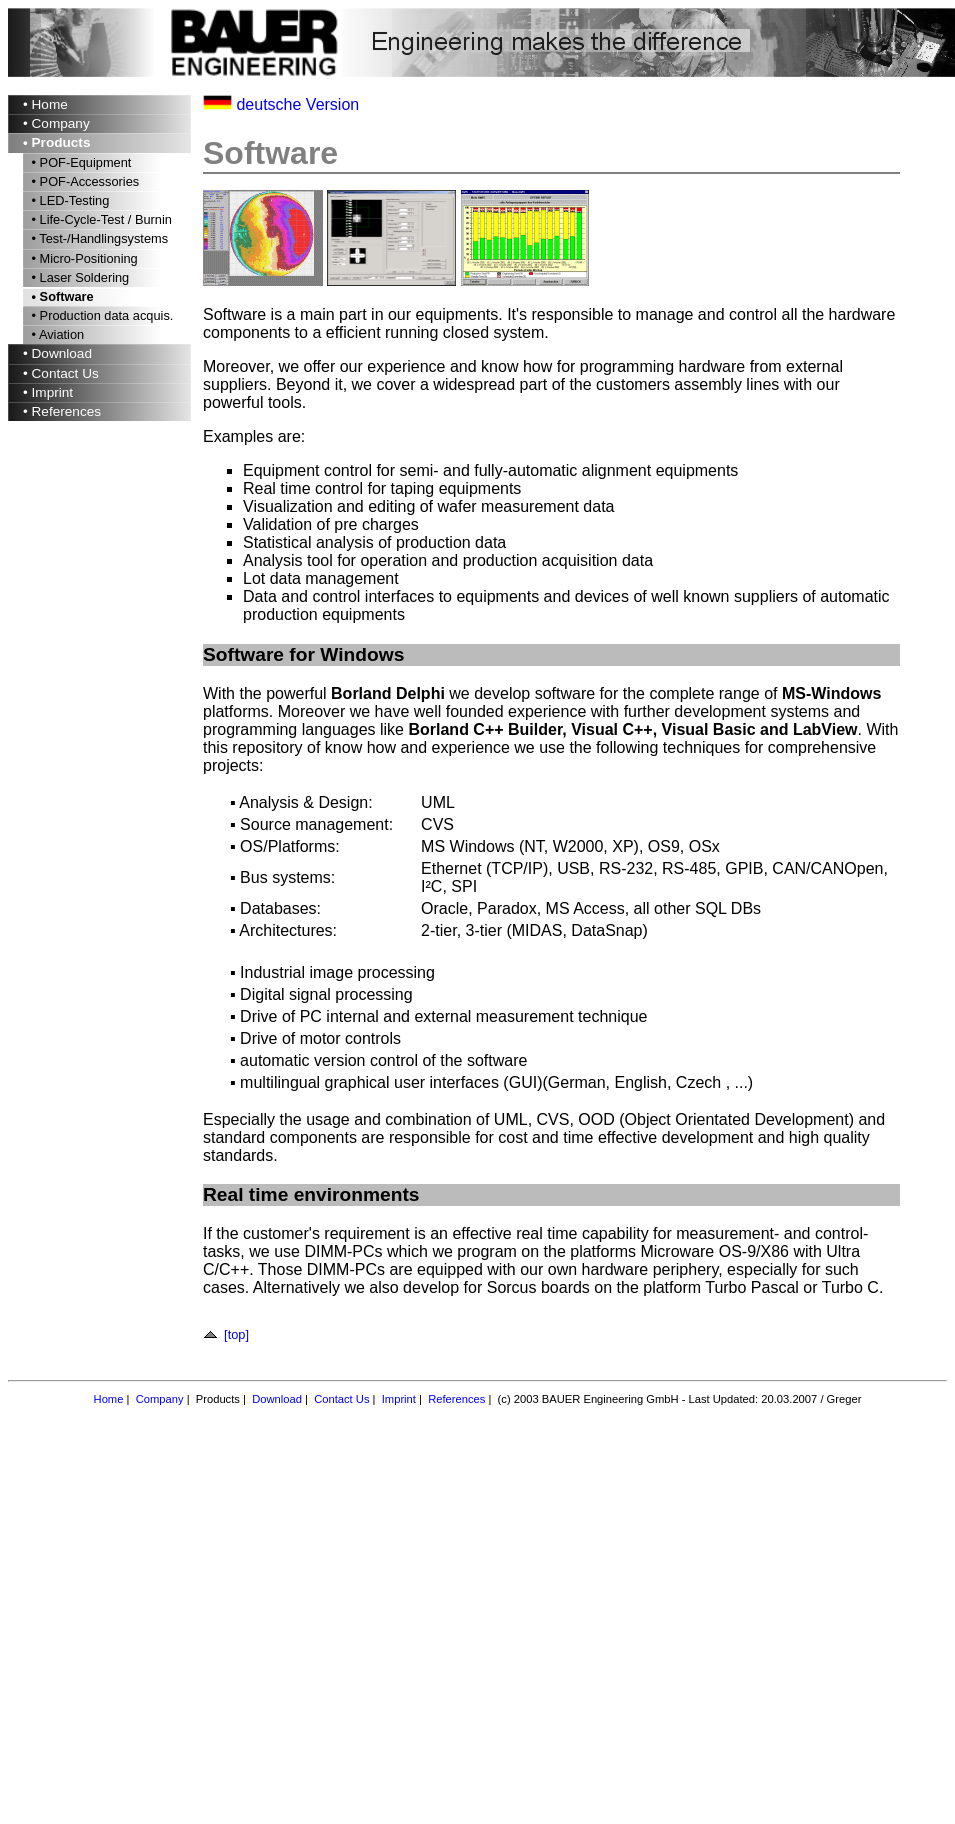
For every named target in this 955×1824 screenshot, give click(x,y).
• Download (57, 353)
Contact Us (341, 1399)
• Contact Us (61, 373)
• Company (56, 123)
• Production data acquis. (100, 315)
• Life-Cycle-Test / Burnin (100, 219)
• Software (61, 296)
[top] (229, 1334)
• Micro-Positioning (83, 258)
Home (109, 1399)
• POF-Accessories (83, 181)
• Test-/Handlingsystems (98, 238)
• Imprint (48, 392)
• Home (45, 104)
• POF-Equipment (79, 162)
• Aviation (56, 334)
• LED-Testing (68, 200)
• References (62, 411)
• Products (56, 142)
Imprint (399, 1399)
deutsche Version (297, 104)
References (456, 1399)
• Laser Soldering (78, 277)
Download (277, 1399)
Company (160, 1399)
